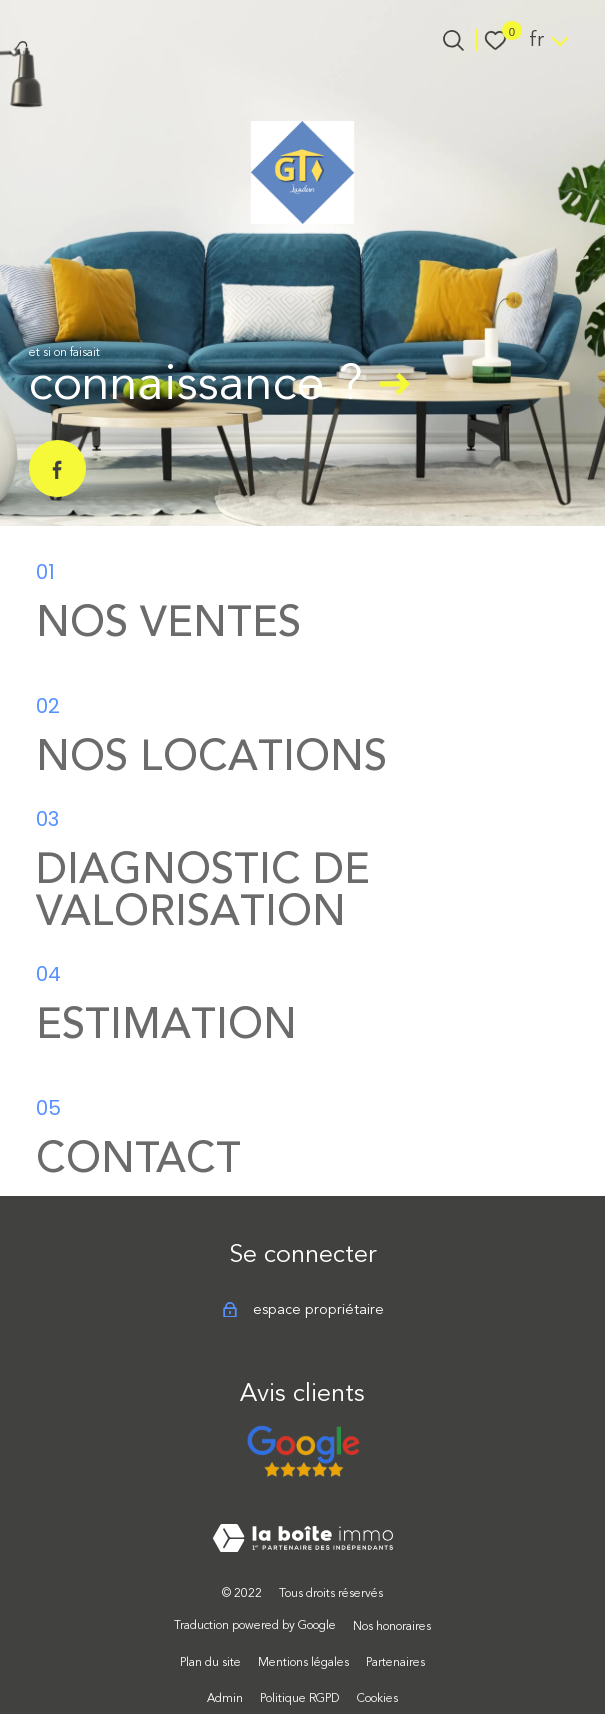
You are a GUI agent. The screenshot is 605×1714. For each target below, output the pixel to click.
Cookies (377, 1698)
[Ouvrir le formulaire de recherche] (453, 40)
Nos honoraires (392, 1626)
